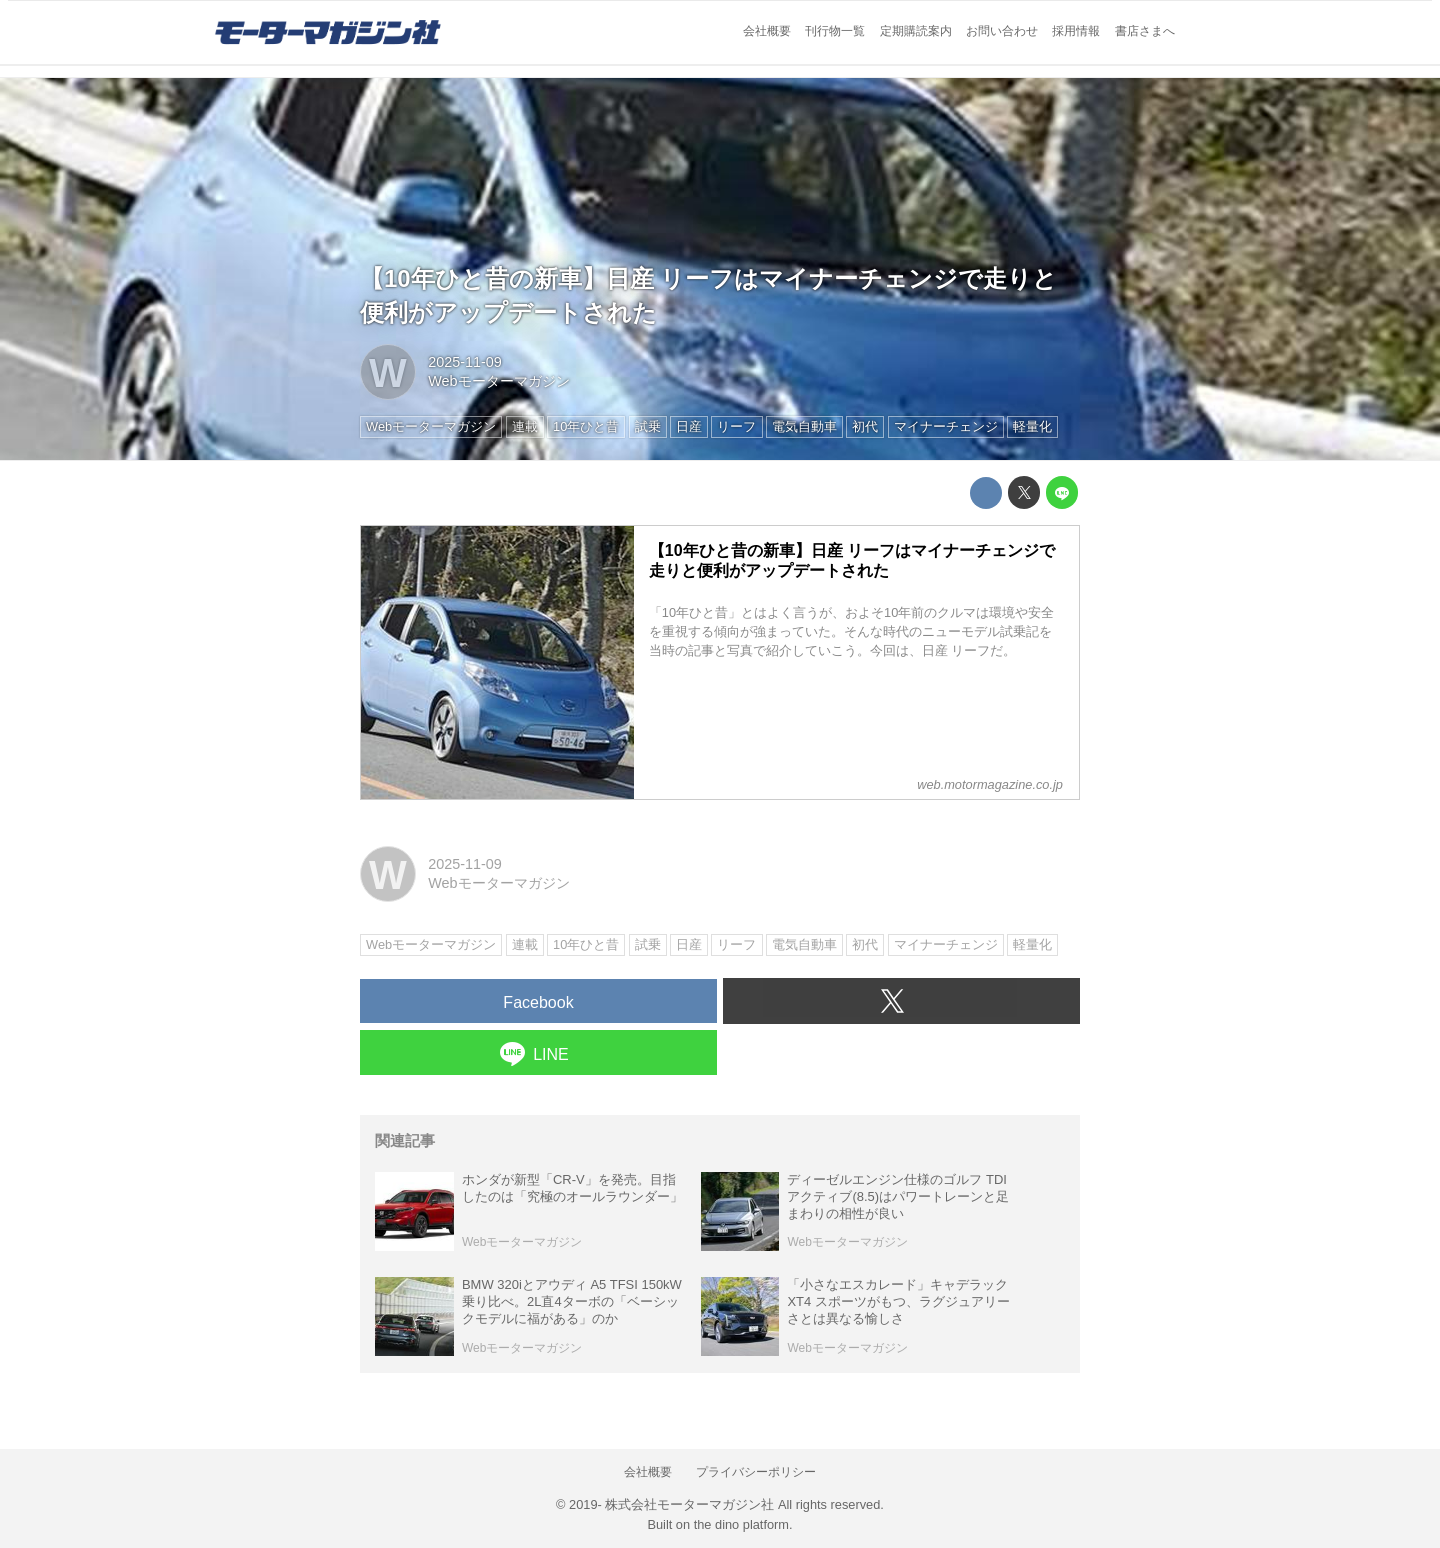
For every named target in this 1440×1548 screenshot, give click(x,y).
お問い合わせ (1002, 31)
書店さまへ (1145, 31)
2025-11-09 (465, 362)
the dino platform (741, 1524)
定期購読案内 (916, 31)
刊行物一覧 (835, 31)
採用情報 (1076, 31)
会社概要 (767, 31)
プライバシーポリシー (756, 1472)
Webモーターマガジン (498, 381)
